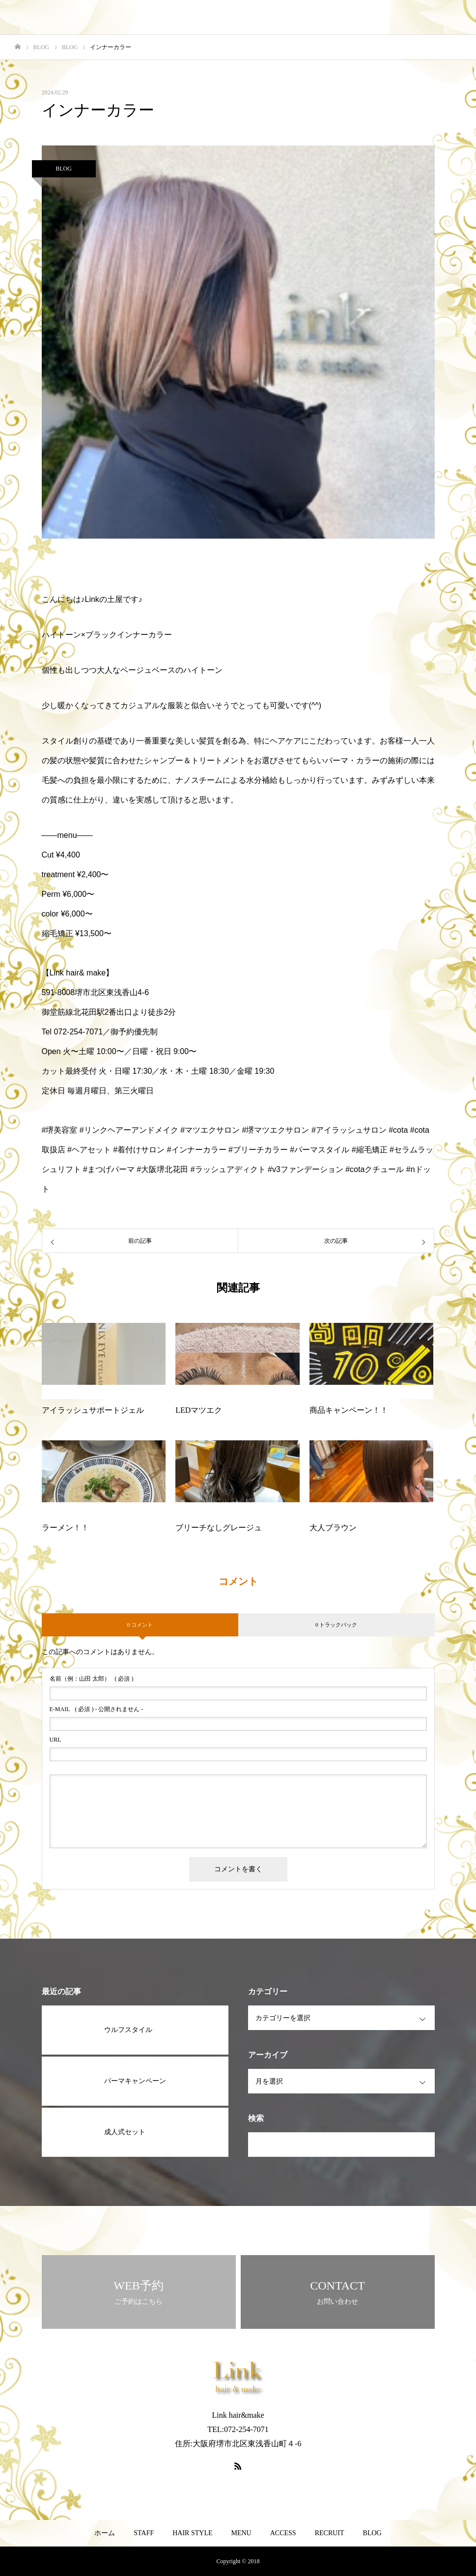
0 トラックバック (336, 1625)
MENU (241, 2533)
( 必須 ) (92, 1679)
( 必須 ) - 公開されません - (96, 1709)
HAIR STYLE (192, 2533)
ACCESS (283, 2533)
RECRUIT (329, 2533)
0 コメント (139, 1625)
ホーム (104, 2533)
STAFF (144, 2533)
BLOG (64, 168)
